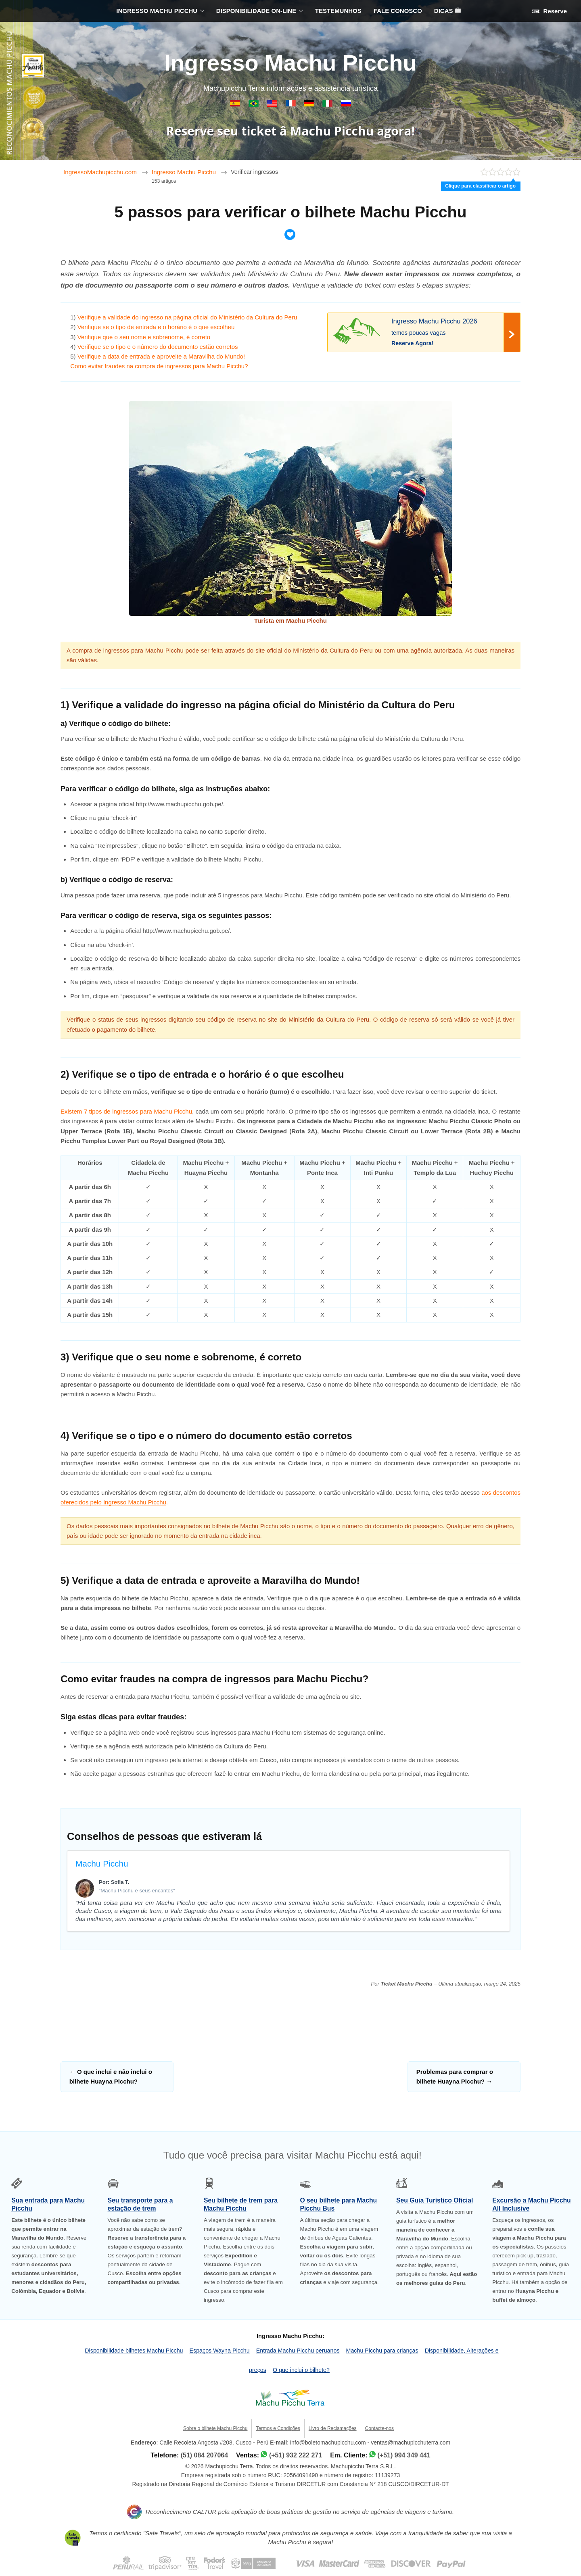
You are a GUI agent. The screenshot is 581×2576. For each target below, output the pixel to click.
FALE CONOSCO (398, 10)
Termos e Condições (278, 2428)
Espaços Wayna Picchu (220, 2350)
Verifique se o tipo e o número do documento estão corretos (157, 346)
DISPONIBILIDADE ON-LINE (256, 10)
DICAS (447, 10)
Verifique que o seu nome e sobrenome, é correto (143, 337)
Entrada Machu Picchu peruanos (298, 2350)
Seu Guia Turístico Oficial (434, 2200)
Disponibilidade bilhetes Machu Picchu (134, 2350)
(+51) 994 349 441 (403, 2455)
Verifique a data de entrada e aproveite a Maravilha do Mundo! (161, 356)
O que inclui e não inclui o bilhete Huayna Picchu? (110, 2076)
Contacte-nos (379, 2428)
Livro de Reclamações (333, 2428)
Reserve (549, 11)
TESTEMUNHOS (338, 10)
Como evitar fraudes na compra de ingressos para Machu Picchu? (159, 366)
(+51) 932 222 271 (295, 2455)
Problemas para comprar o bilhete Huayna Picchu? (454, 2076)
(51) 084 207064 (204, 2455)
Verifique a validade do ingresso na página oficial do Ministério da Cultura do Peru (187, 317)
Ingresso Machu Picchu (290, 62)
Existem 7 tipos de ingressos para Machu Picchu (126, 1111)
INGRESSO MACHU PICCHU (156, 10)
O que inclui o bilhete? (301, 2370)
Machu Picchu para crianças (382, 2350)
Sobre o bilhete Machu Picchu (215, 2428)
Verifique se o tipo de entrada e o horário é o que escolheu (155, 326)
